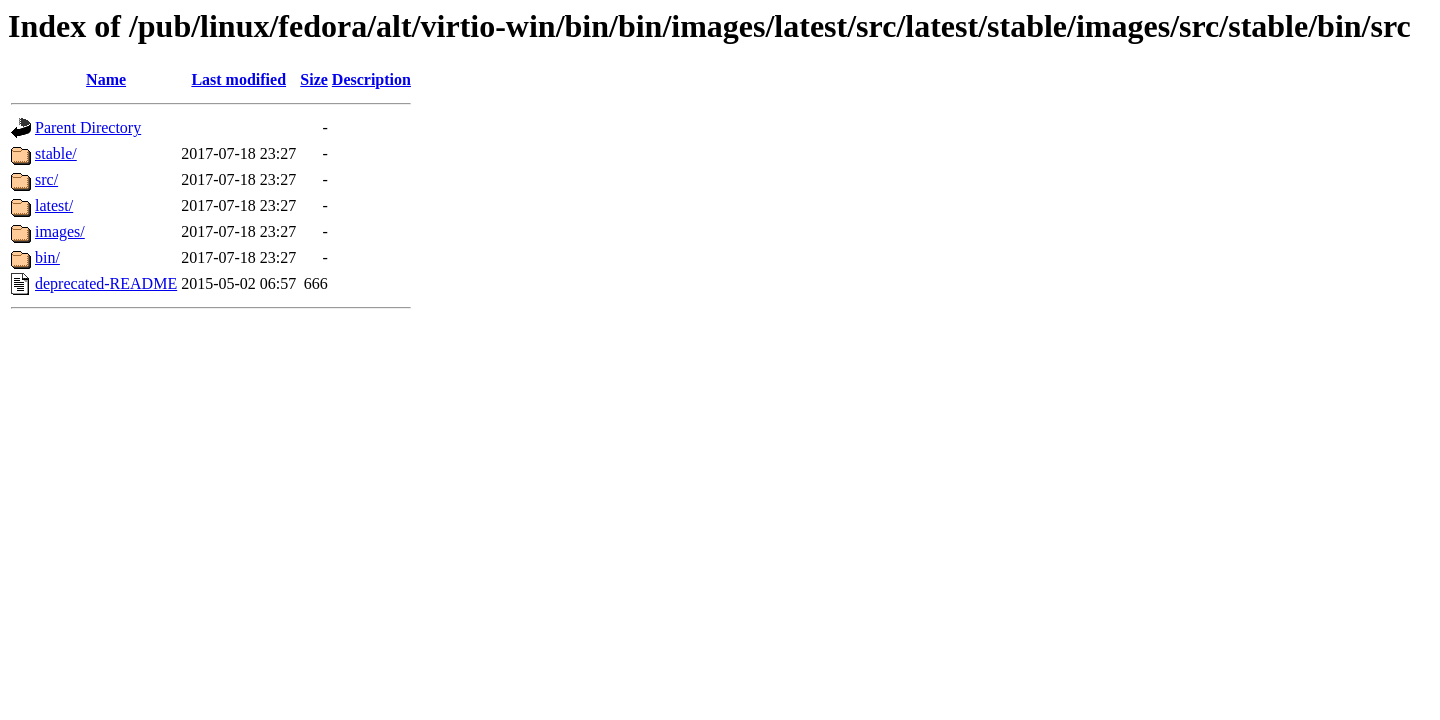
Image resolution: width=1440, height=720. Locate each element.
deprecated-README (106, 283)
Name (106, 79)
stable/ (56, 153)
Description (371, 79)
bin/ (47, 257)
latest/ (54, 205)
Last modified (238, 79)
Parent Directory (88, 127)
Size (314, 79)
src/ (46, 179)
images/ (60, 231)
